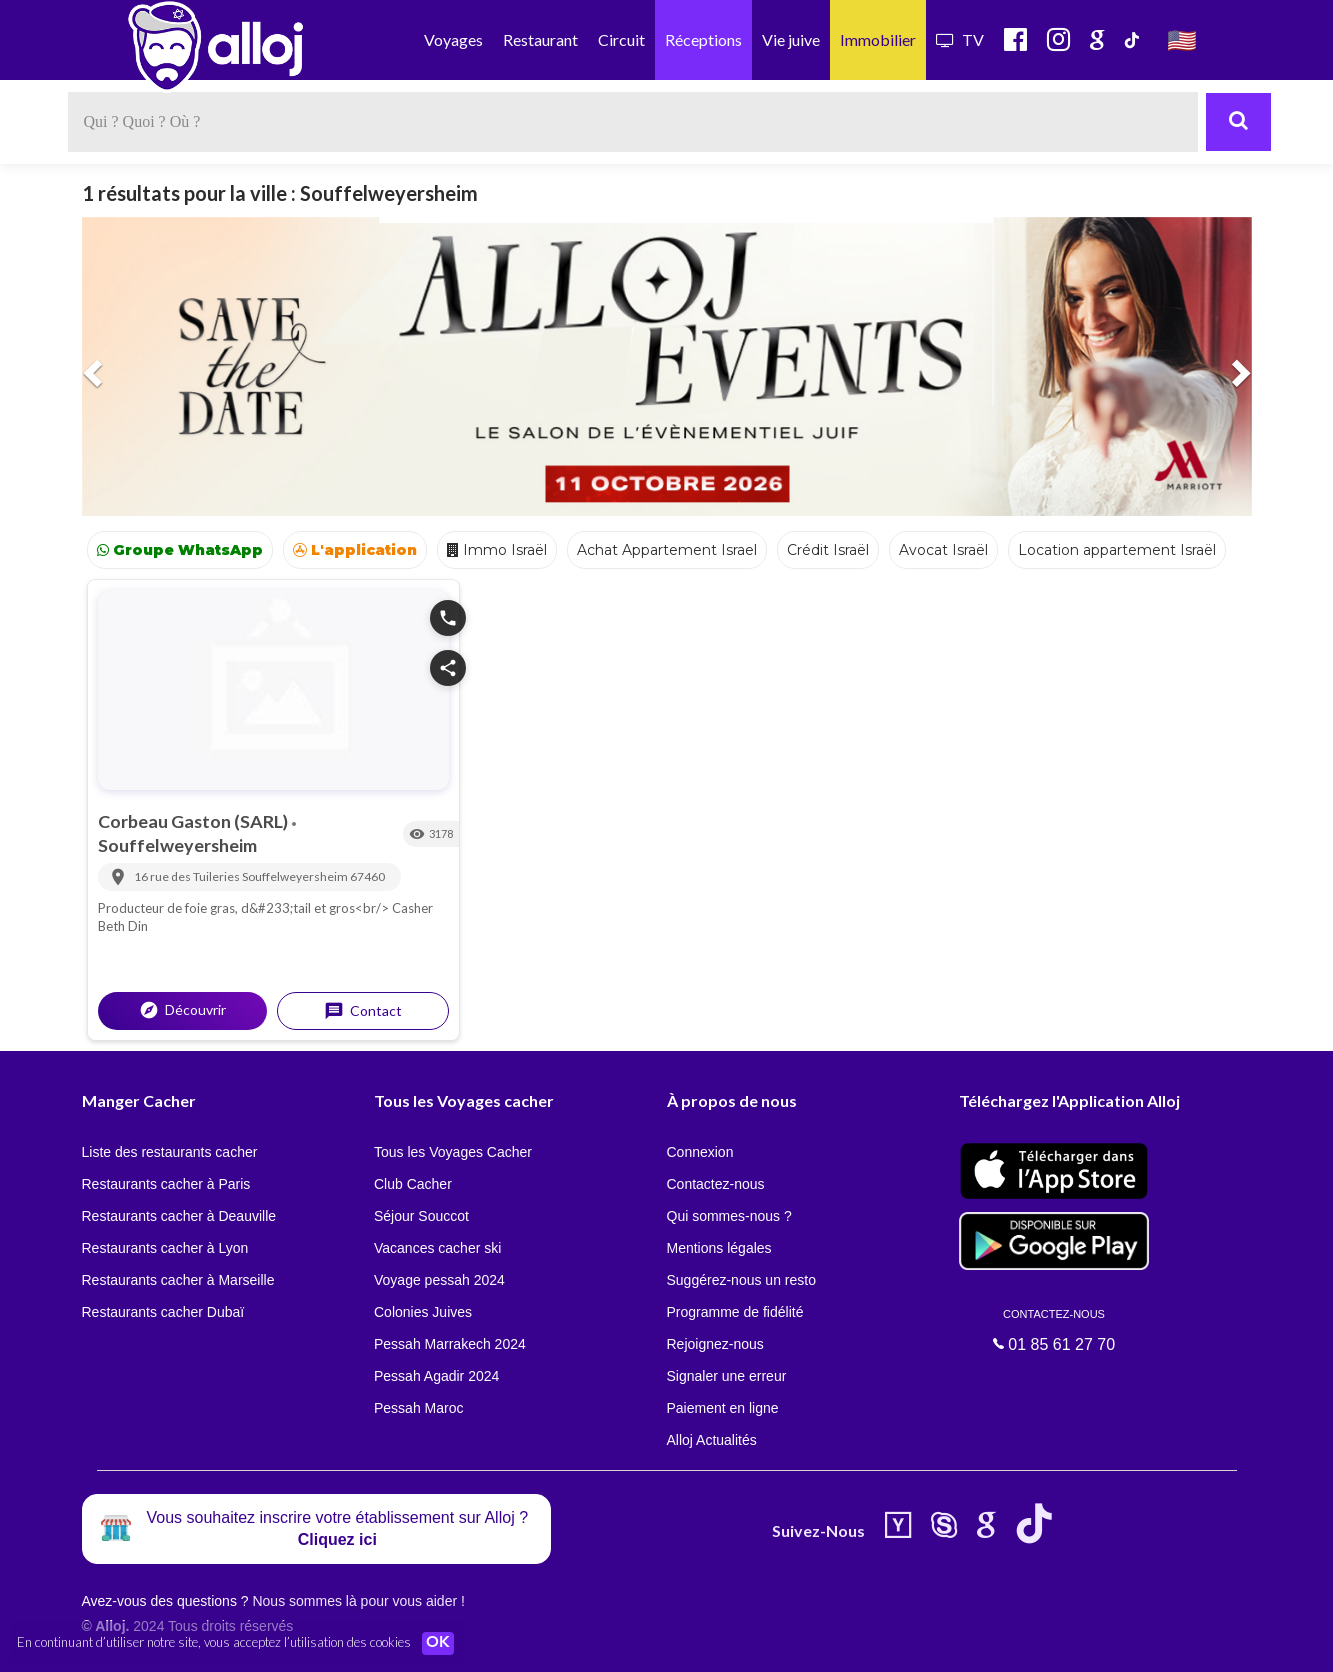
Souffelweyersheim (177, 845)
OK (440, 1643)
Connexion (700, 1152)
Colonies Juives (423, 1312)
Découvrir (182, 1010)
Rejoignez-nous (715, 1344)
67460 (367, 876)
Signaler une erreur (727, 1376)
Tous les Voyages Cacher (453, 1152)
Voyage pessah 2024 (439, 1280)
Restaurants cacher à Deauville (179, 1216)
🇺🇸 (1182, 39)
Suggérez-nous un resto (741, 1280)
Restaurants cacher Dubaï (163, 1312)
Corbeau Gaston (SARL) (194, 821)
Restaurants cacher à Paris (166, 1184)
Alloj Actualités (712, 1440)
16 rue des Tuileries (188, 876)
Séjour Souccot (421, 1216)
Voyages (453, 39)
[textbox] (633, 122)
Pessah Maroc (418, 1408)
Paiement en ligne (723, 1408)
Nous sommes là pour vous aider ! (358, 1601)
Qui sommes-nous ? (729, 1216)
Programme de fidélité (735, 1312)
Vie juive (791, 39)
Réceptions (703, 39)
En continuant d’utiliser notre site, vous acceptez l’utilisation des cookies (214, 1642)
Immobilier (878, 39)
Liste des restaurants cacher (170, 1152)
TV (960, 39)
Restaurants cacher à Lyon (165, 1248)
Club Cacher (413, 1184)
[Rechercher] (1238, 122)
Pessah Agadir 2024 (436, 1376)
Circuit (621, 39)
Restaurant (540, 39)
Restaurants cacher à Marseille (178, 1280)
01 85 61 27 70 (1054, 1330)
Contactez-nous (716, 1184)
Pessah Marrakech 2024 (450, 1344)
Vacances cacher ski (437, 1248)
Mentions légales (719, 1248)
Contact (363, 1011)
